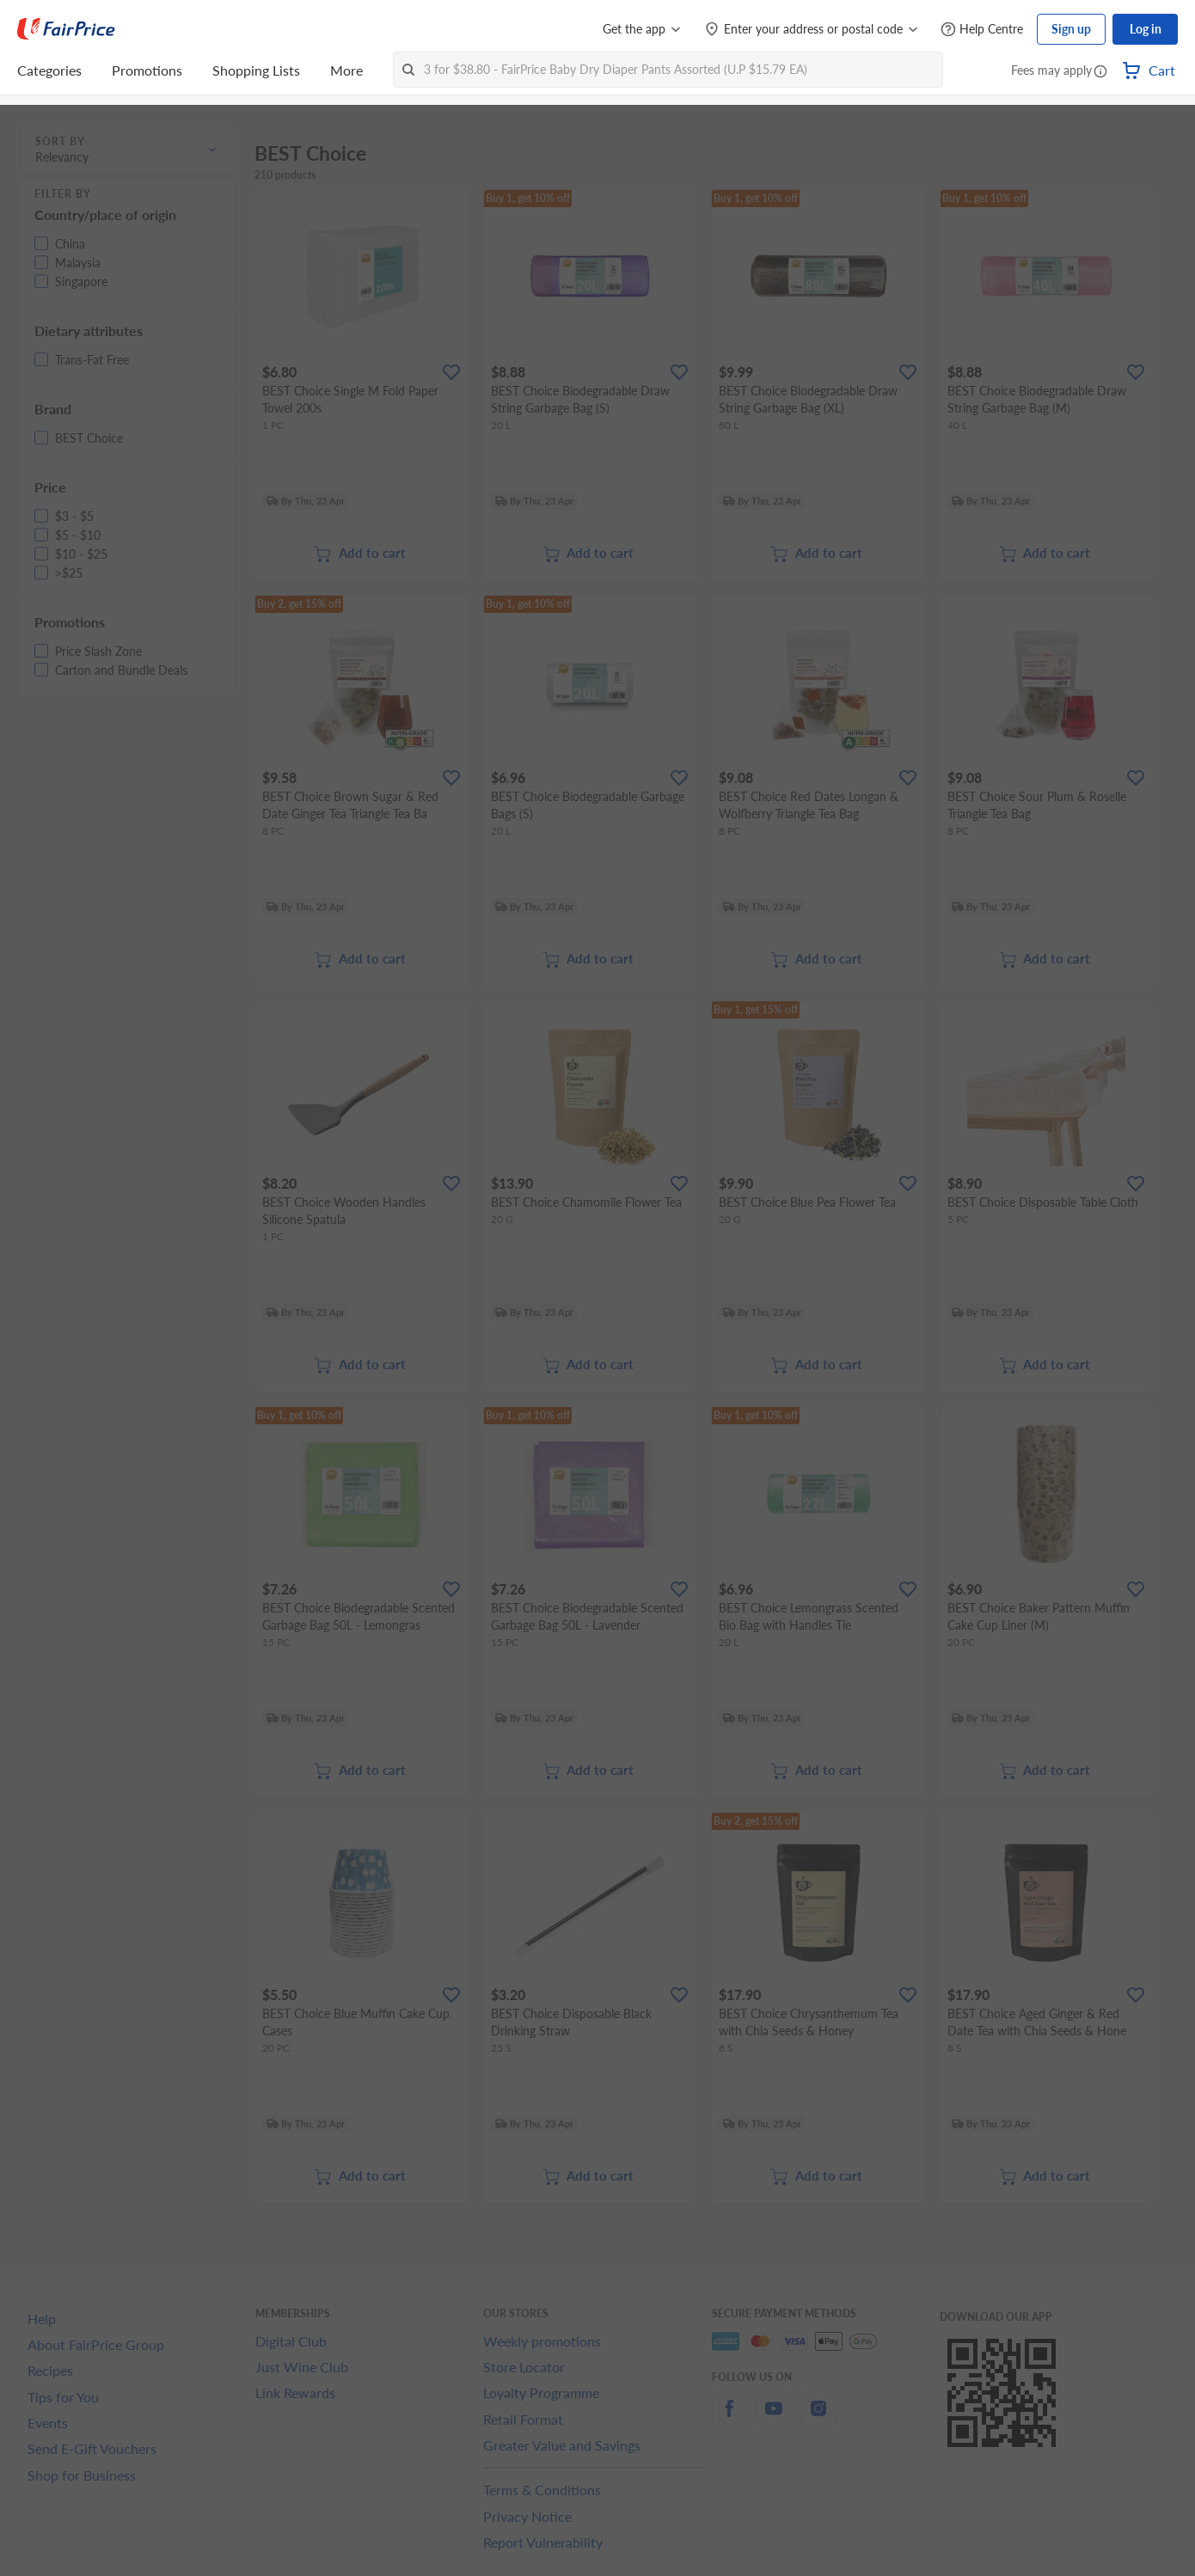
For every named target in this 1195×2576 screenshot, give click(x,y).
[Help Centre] (982, 29)
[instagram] (818, 2418)
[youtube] (774, 2418)
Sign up (1071, 28)
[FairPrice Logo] (66, 29)
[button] (1100, 72)
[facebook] (729, 2418)
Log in (1145, 28)
